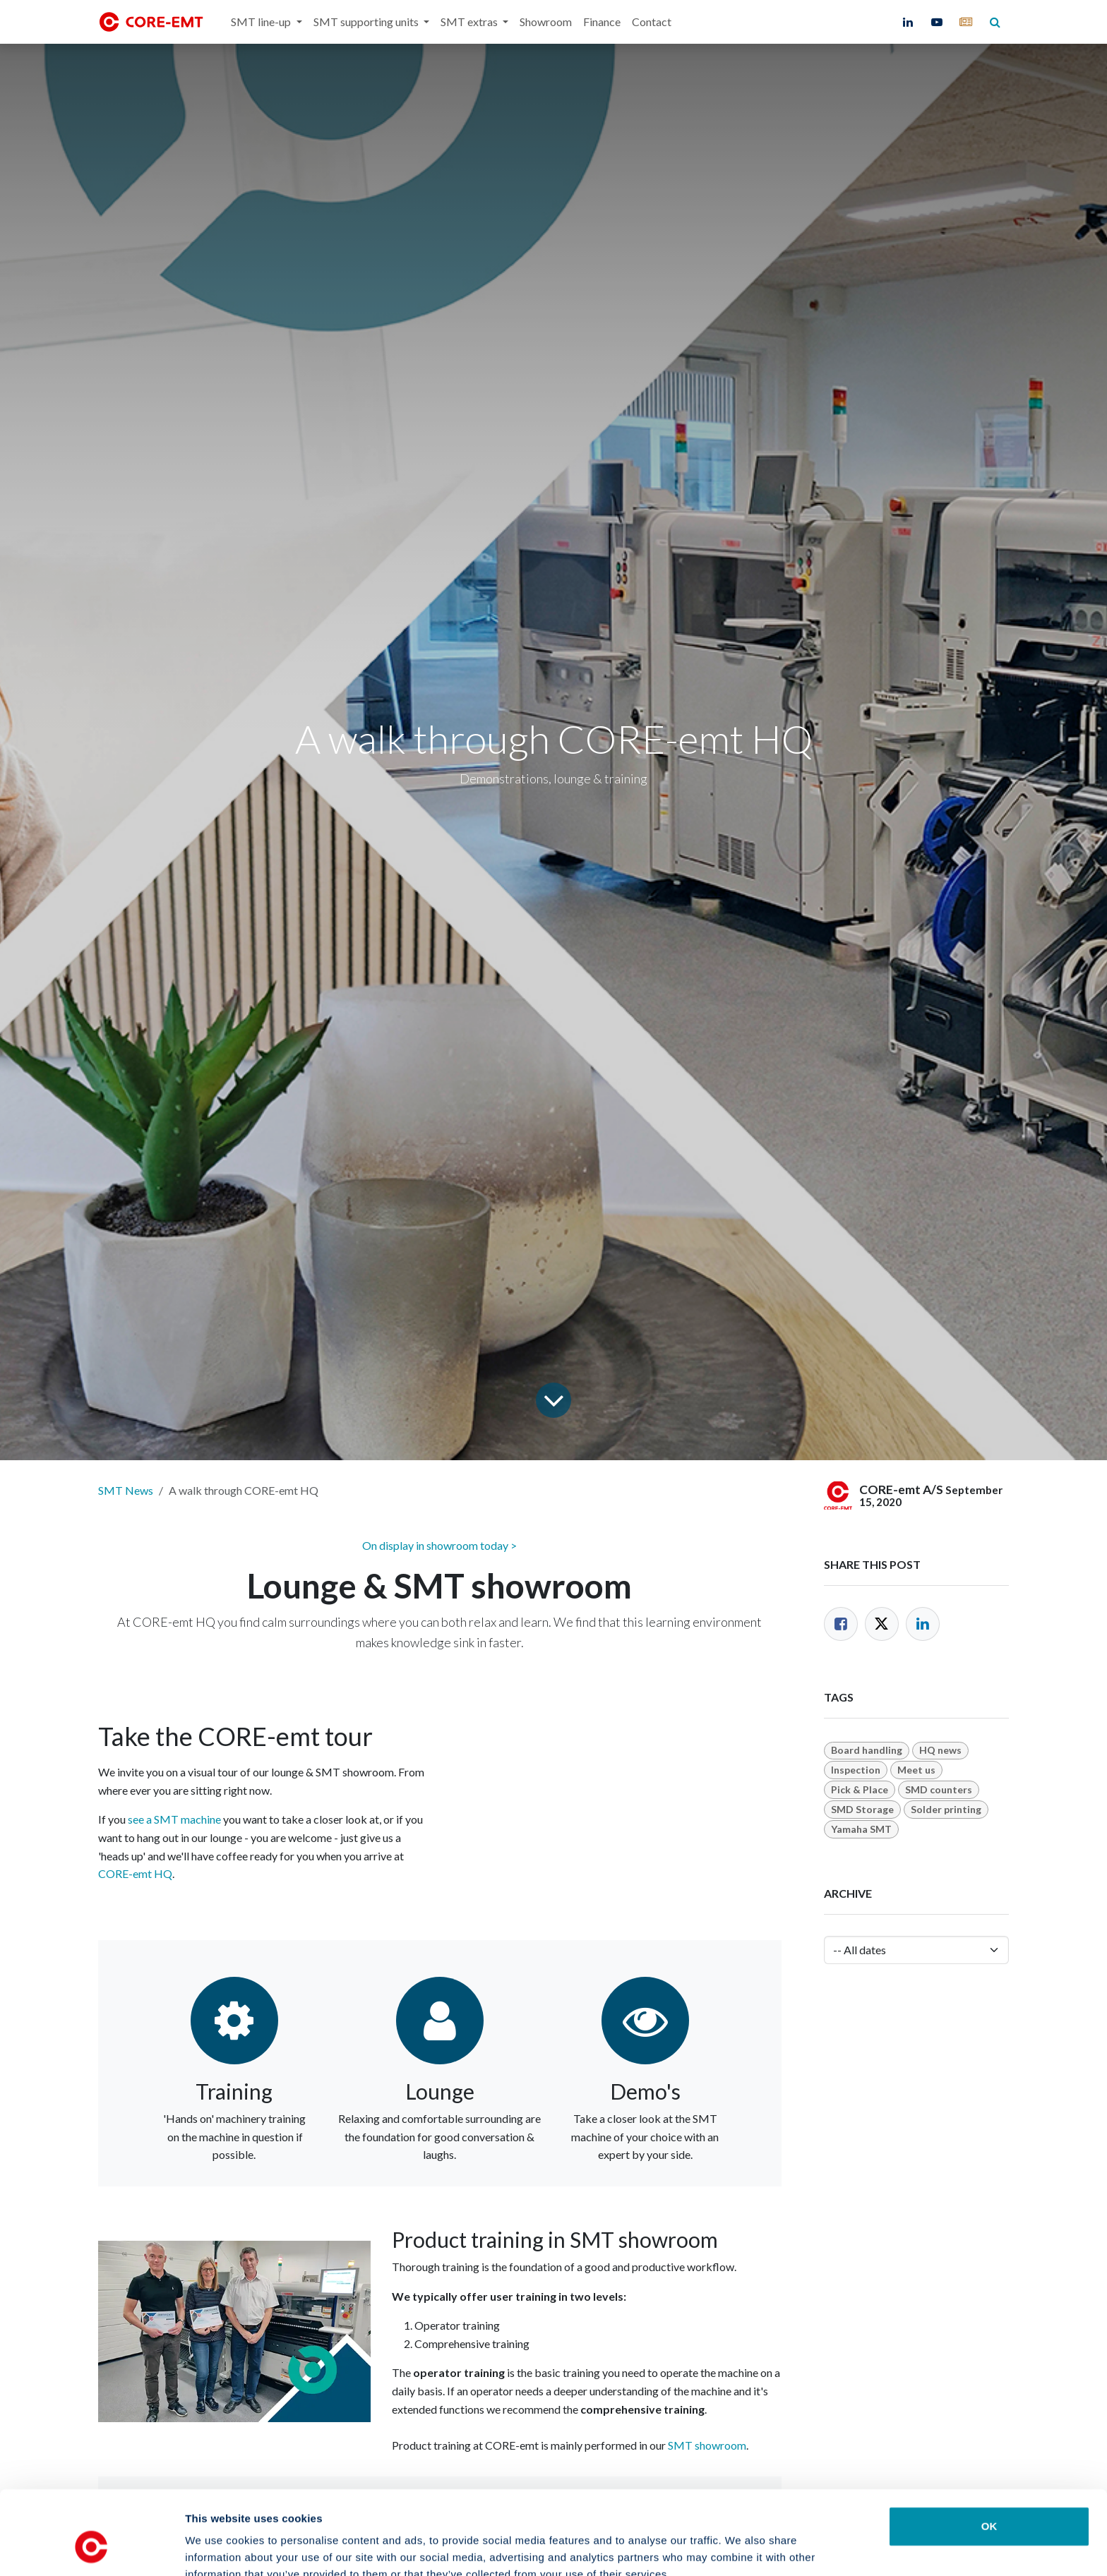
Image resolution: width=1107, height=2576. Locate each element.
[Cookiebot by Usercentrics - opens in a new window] (91, 2548)
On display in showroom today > (439, 1545)
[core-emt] (966, 22)
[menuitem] (266, 22)
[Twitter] (882, 1624)
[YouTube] (937, 22)
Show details (741, 2548)
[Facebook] (841, 1624)
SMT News (125, 1490)
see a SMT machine (174, 1819)
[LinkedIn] (908, 22)
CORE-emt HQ (135, 1873)
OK (989, 2454)
